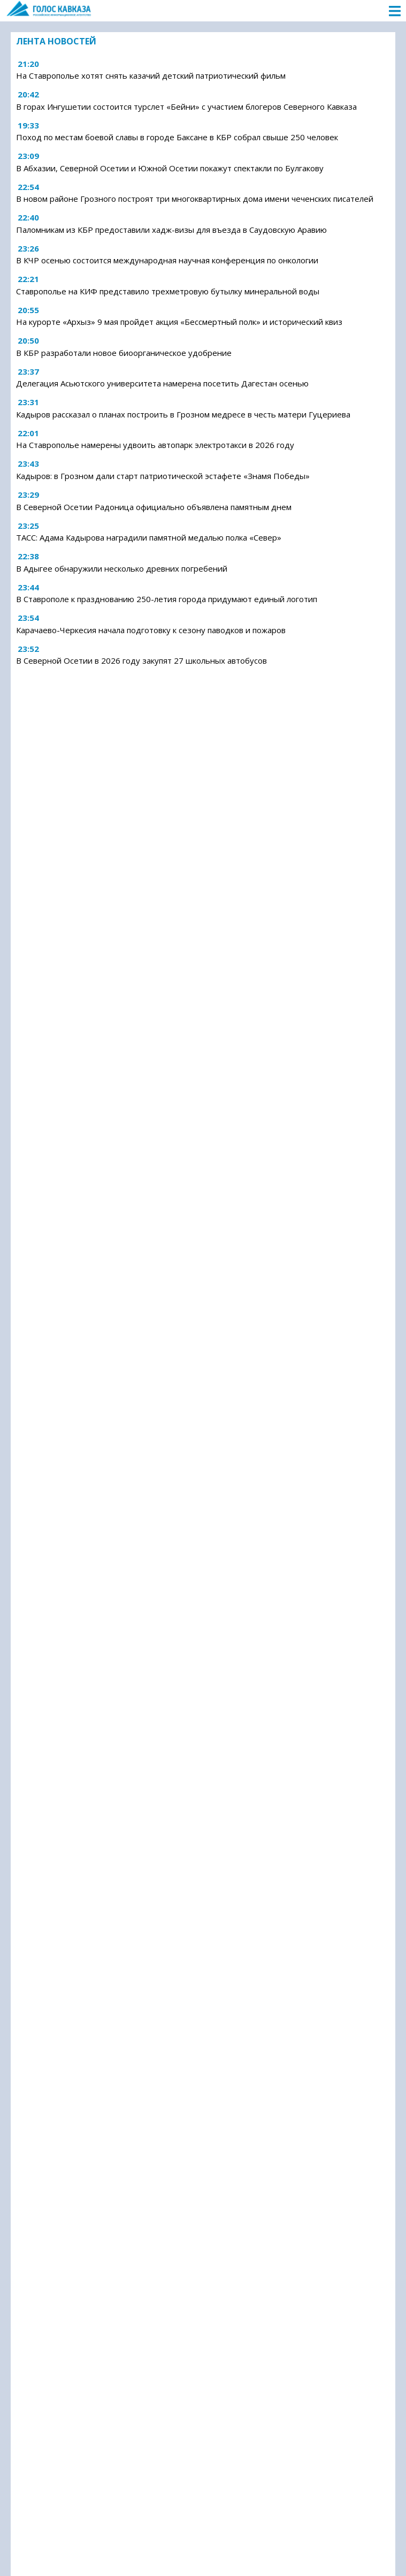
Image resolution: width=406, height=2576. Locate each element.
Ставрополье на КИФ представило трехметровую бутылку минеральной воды (167, 291)
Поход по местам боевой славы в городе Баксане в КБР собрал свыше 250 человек (177, 137)
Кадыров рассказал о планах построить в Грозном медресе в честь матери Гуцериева (183, 414)
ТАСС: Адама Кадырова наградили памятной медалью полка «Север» (148, 537)
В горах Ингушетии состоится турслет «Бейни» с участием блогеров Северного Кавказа (186, 106)
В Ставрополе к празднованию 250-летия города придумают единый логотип (166, 599)
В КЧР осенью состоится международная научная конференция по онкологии (167, 260)
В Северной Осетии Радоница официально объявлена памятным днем (154, 506)
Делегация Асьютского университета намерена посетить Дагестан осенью (162, 383)
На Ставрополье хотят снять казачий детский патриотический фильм (151, 75)
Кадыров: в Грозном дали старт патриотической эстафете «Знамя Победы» (163, 475)
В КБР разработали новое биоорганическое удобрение (124, 352)
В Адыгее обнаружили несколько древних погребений (121, 568)
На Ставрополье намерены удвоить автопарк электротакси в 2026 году (155, 444)
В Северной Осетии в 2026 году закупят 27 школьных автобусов (141, 660)
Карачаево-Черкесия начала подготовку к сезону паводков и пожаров (151, 630)
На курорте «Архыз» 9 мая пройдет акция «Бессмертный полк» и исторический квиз (179, 321)
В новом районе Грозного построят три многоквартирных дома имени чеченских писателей (194, 198)
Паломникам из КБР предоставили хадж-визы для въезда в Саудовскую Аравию (171, 229)
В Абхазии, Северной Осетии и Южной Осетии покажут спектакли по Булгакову (170, 168)
